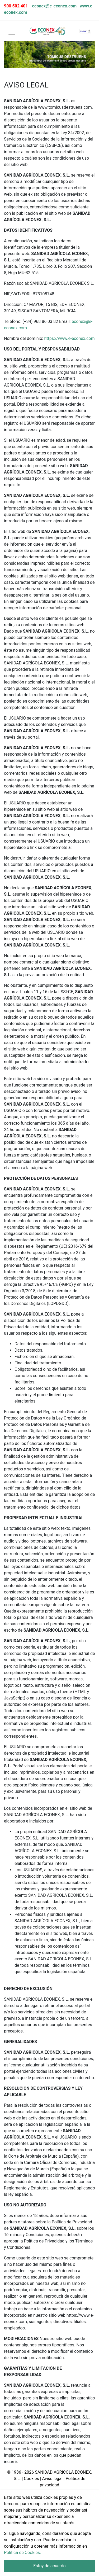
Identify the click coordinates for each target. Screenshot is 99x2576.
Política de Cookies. (22, 2552)
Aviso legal (52, 2478)
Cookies (31, 2478)
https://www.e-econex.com (69, 338)
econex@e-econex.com (54, 5)
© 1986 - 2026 (20, 2472)
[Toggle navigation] (11, 32)
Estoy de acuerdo (49, 2565)
